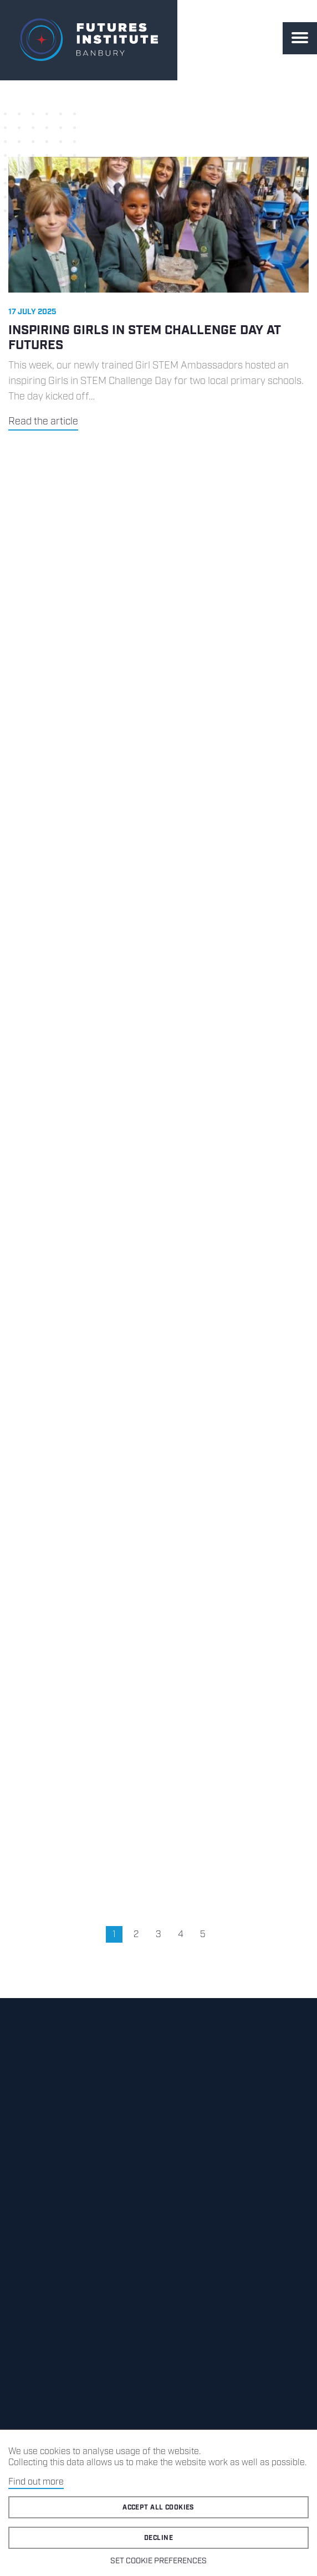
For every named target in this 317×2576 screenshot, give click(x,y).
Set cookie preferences (158, 2561)
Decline (158, 2538)
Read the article (43, 421)
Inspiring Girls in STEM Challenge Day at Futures (144, 338)
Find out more (36, 2482)
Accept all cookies (158, 2507)
